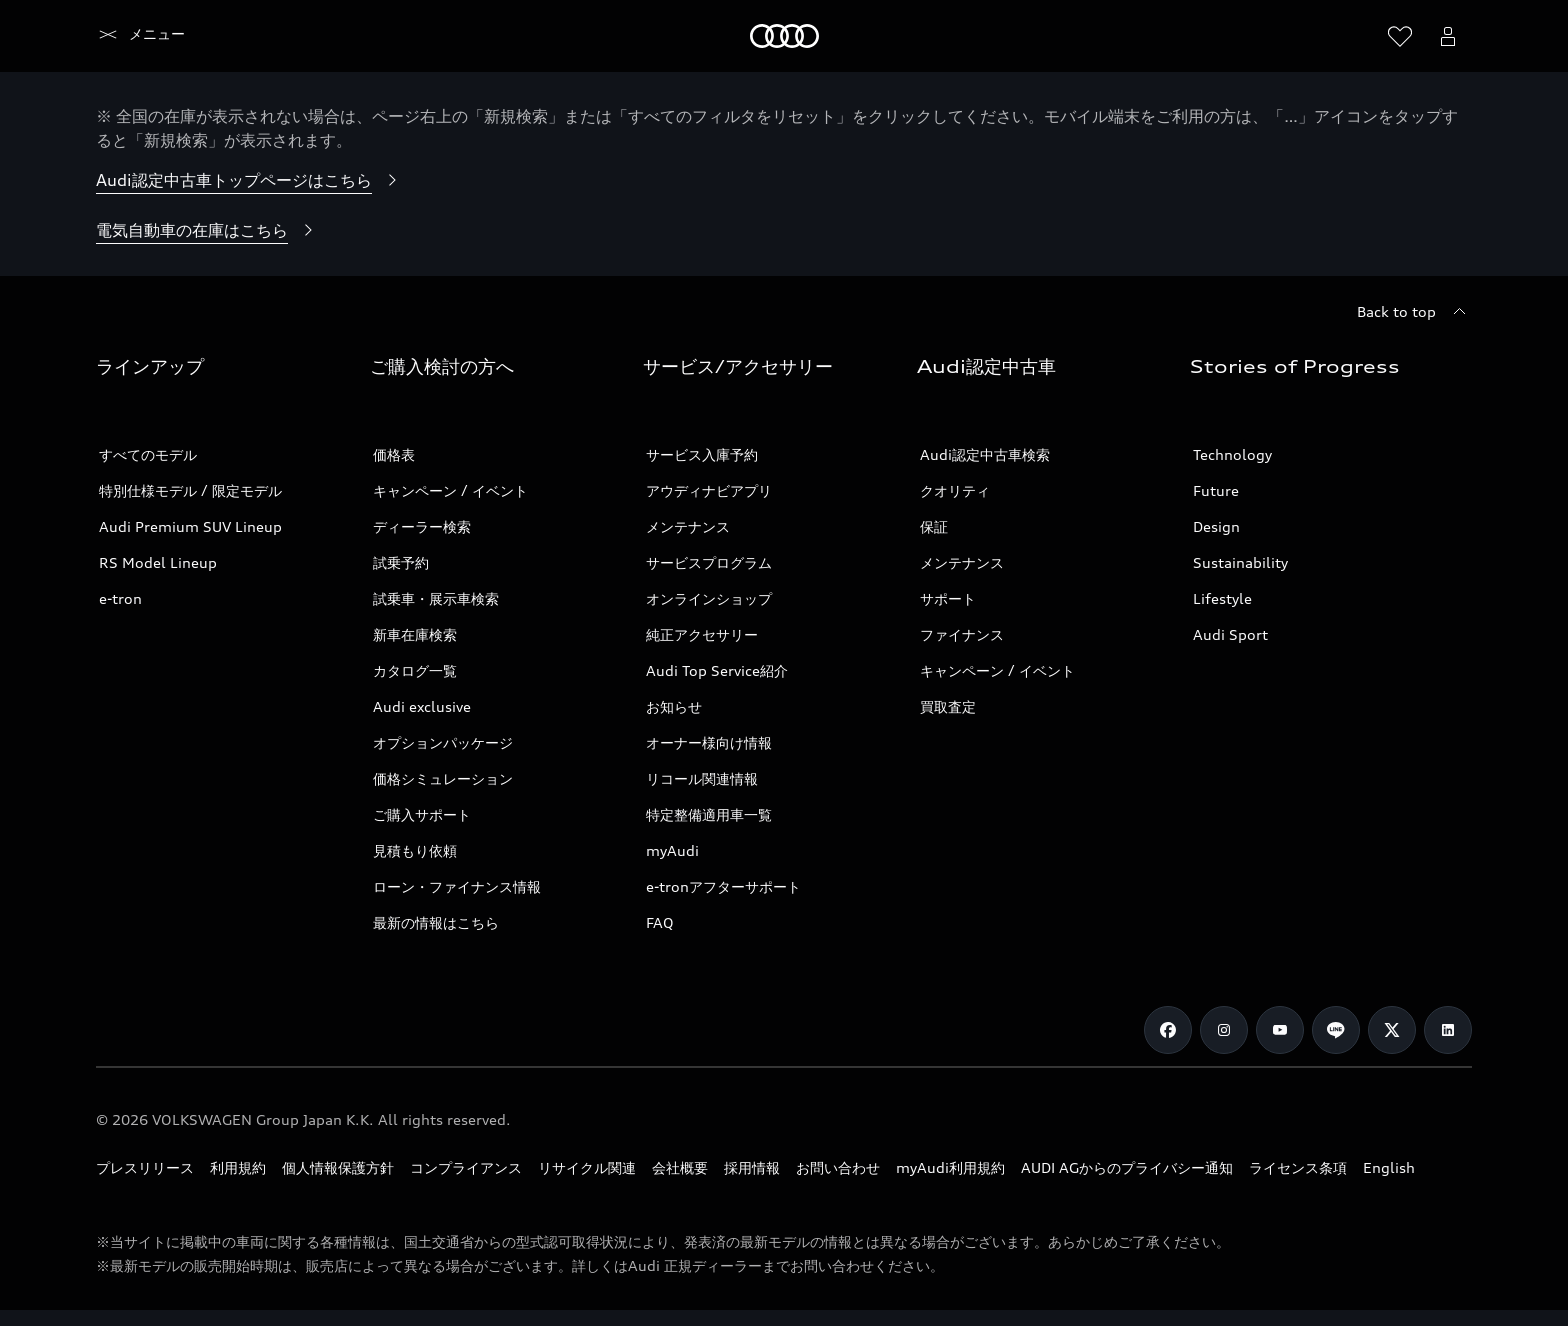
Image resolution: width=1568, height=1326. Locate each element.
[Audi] (130, 36)
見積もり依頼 (415, 850)
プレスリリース (145, 1167)
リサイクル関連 (587, 1167)
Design (1216, 526)
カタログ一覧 (415, 670)
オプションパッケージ (443, 742)
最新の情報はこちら (436, 922)
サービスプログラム (709, 562)
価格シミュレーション (443, 778)
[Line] (1336, 1030)
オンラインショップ (709, 598)
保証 (934, 526)
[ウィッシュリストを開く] (1400, 36)
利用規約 (238, 1167)
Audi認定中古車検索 (985, 454)
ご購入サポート (422, 814)
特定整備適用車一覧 (709, 814)
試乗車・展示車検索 (436, 598)
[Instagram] (1224, 1030)
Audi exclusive (422, 706)
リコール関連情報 (702, 778)
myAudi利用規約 (950, 1167)
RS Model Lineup (158, 562)
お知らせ (674, 706)
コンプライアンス (466, 1167)
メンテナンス (688, 526)
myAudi (672, 850)
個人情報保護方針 (338, 1167)
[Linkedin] (1448, 1030)
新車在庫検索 (415, 634)
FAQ (660, 922)
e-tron (120, 598)
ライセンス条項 (1298, 1167)
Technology (1232, 454)
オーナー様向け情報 (709, 742)
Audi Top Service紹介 (717, 670)
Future (1216, 490)
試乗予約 (401, 562)
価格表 (394, 454)
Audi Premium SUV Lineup (190, 526)
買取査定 (948, 706)
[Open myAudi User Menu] (1448, 36)
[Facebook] (1168, 1030)
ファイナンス (962, 634)
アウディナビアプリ (709, 490)
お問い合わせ (838, 1167)
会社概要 (680, 1167)
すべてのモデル (148, 454)
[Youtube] (1280, 1030)
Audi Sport (1230, 634)
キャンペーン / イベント (450, 490)
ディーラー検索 (422, 526)
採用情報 (752, 1167)
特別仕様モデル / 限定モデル (190, 490)
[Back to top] (1414, 312)
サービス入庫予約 (702, 454)
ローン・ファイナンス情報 (457, 886)
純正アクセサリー (702, 634)
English (1389, 1167)
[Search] (1352, 36)
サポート (948, 598)
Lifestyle (1222, 598)
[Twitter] (1392, 1030)
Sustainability (1240, 562)
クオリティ (955, 490)
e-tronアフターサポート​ (723, 886)
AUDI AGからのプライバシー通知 (1127, 1167)
